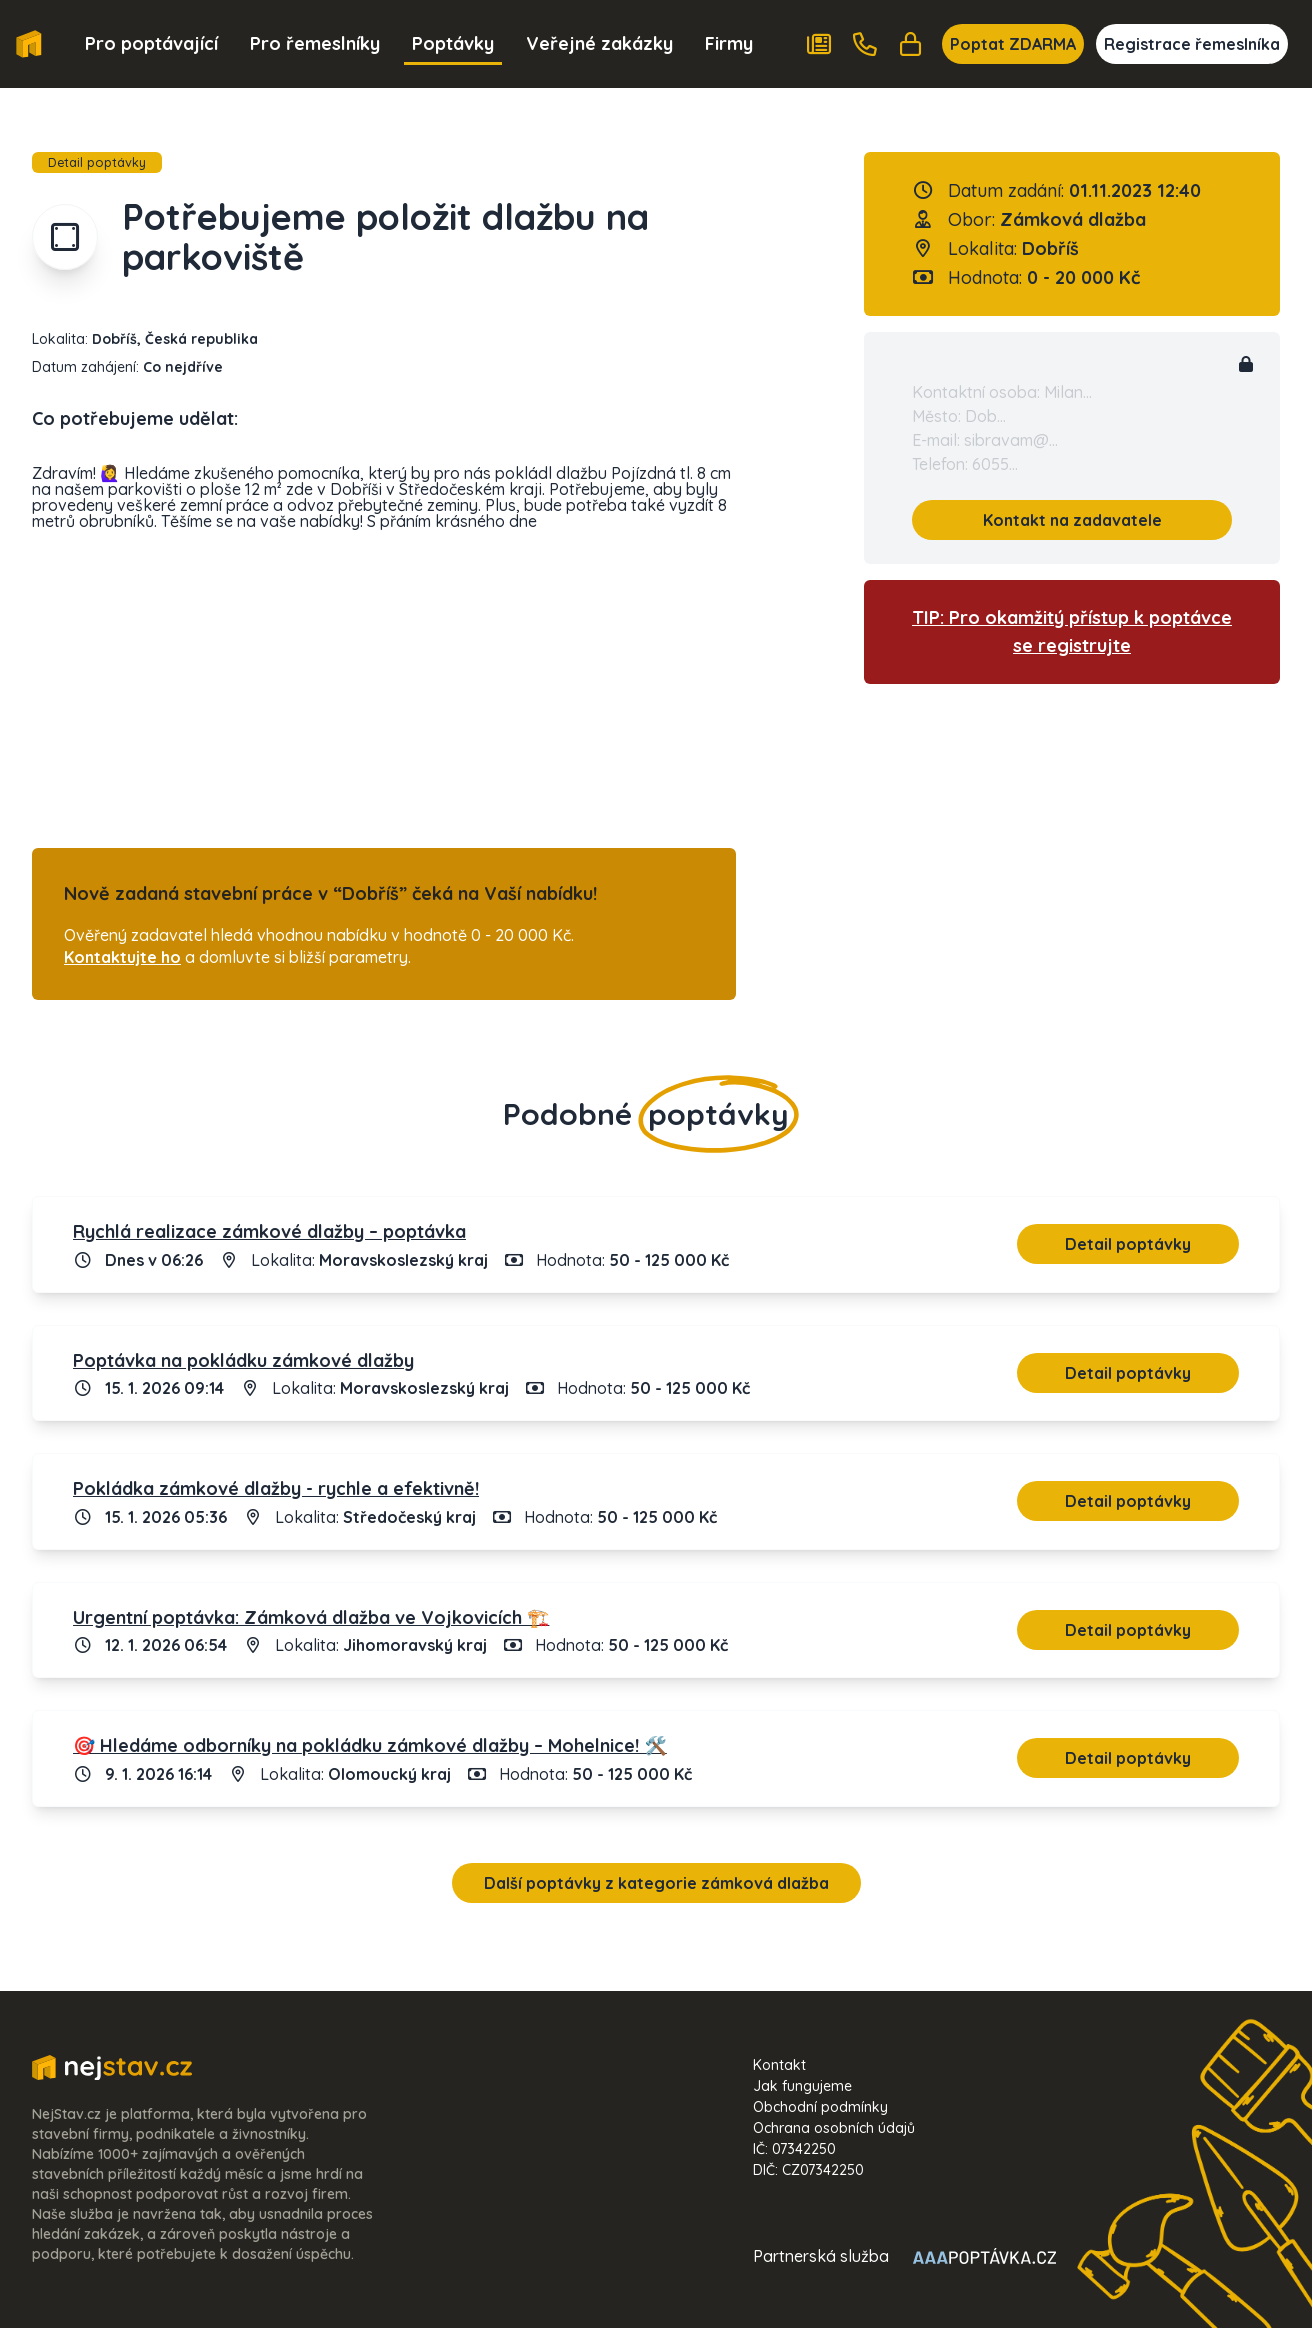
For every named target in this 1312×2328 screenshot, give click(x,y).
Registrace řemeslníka (1192, 44)
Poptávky (453, 43)
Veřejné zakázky (599, 43)
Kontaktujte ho (122, 957)
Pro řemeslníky (315, 43)
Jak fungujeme (802, 2086)
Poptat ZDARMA (1013, 44)
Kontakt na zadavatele (1072, 520)
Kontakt (779, 2065)
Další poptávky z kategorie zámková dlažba (656, 1883)
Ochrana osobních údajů (834, 2128)
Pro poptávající (151, 43)
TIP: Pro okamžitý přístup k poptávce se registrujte (1072, 631)
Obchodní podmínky (820, 2107)
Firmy (729, 43)
